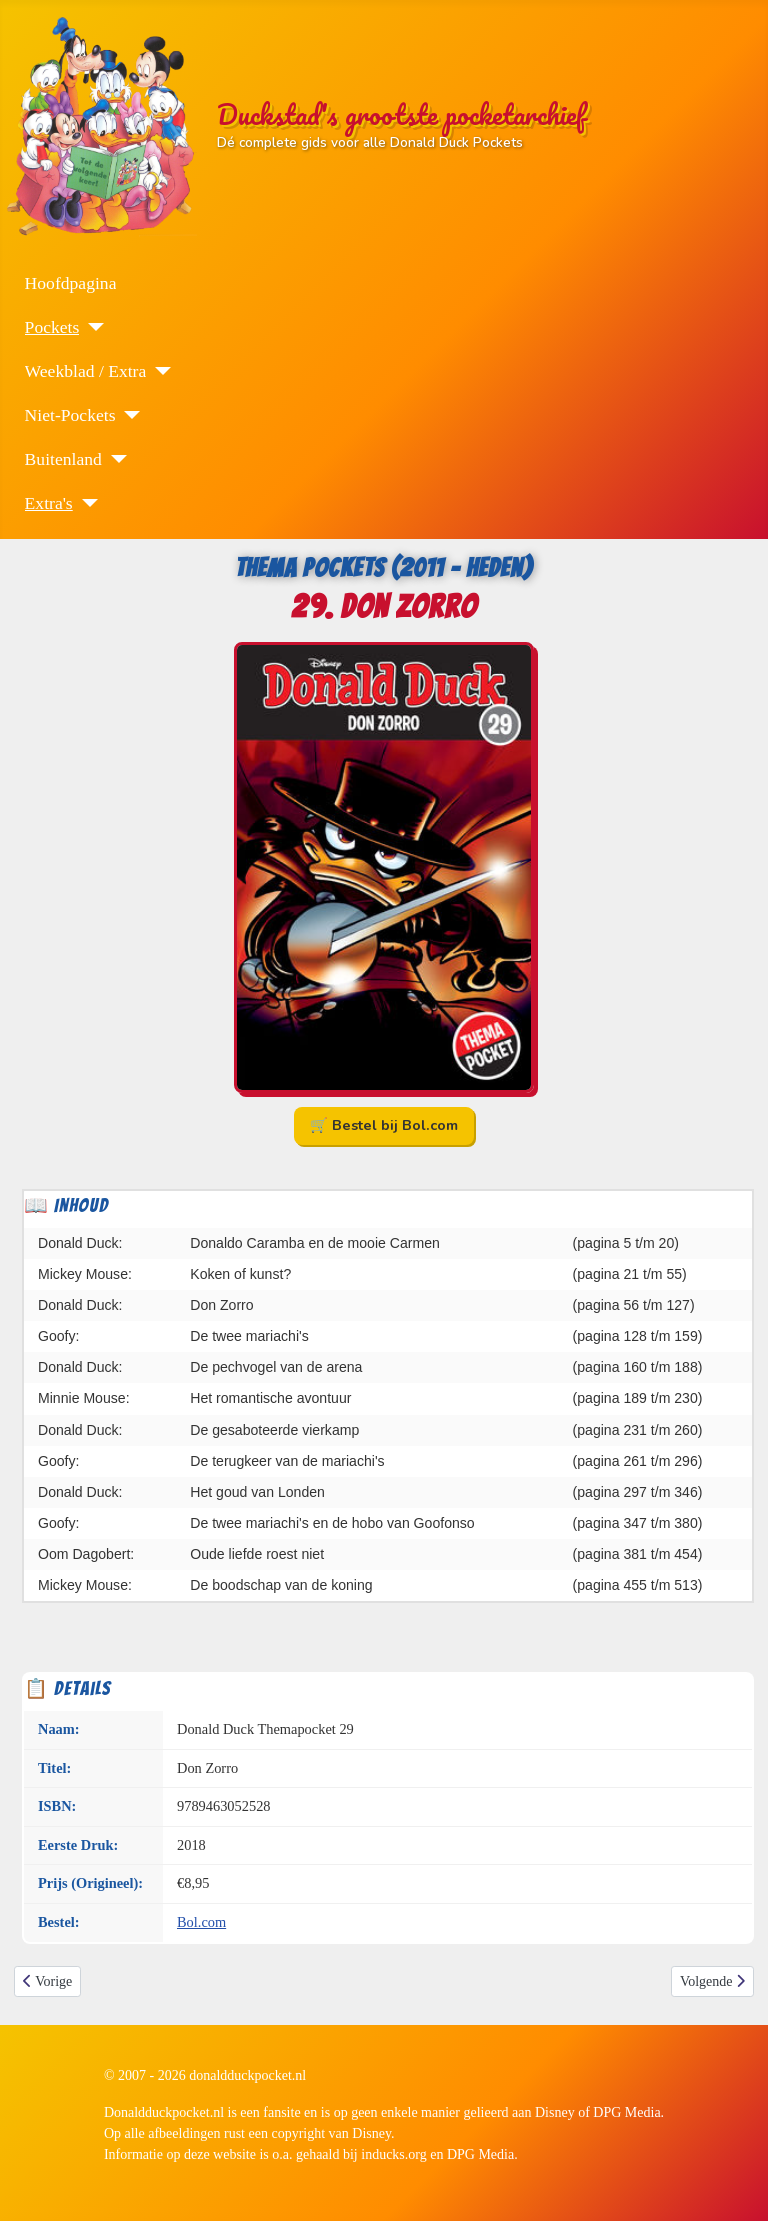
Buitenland (63, 459)
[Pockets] (91, 327)
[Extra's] (85, 503)
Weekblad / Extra (86, 371)
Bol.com (201, 1922)
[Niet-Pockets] (127, 415)
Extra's (49, 503)
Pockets (52, 327)
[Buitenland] (114, 459)
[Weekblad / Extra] (158, 371)
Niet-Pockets (70, 415)
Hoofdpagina (71, 283)
